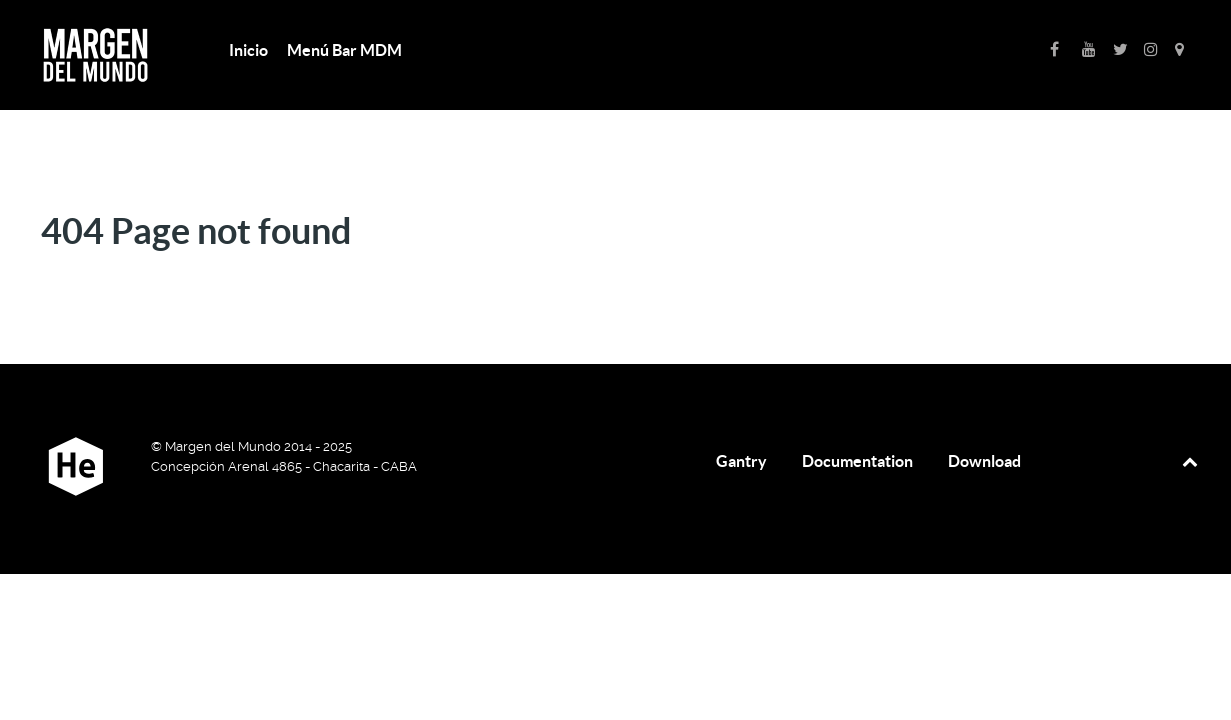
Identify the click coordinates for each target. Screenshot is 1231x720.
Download (984, 461)
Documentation (857, 461)
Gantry (741, 461)
